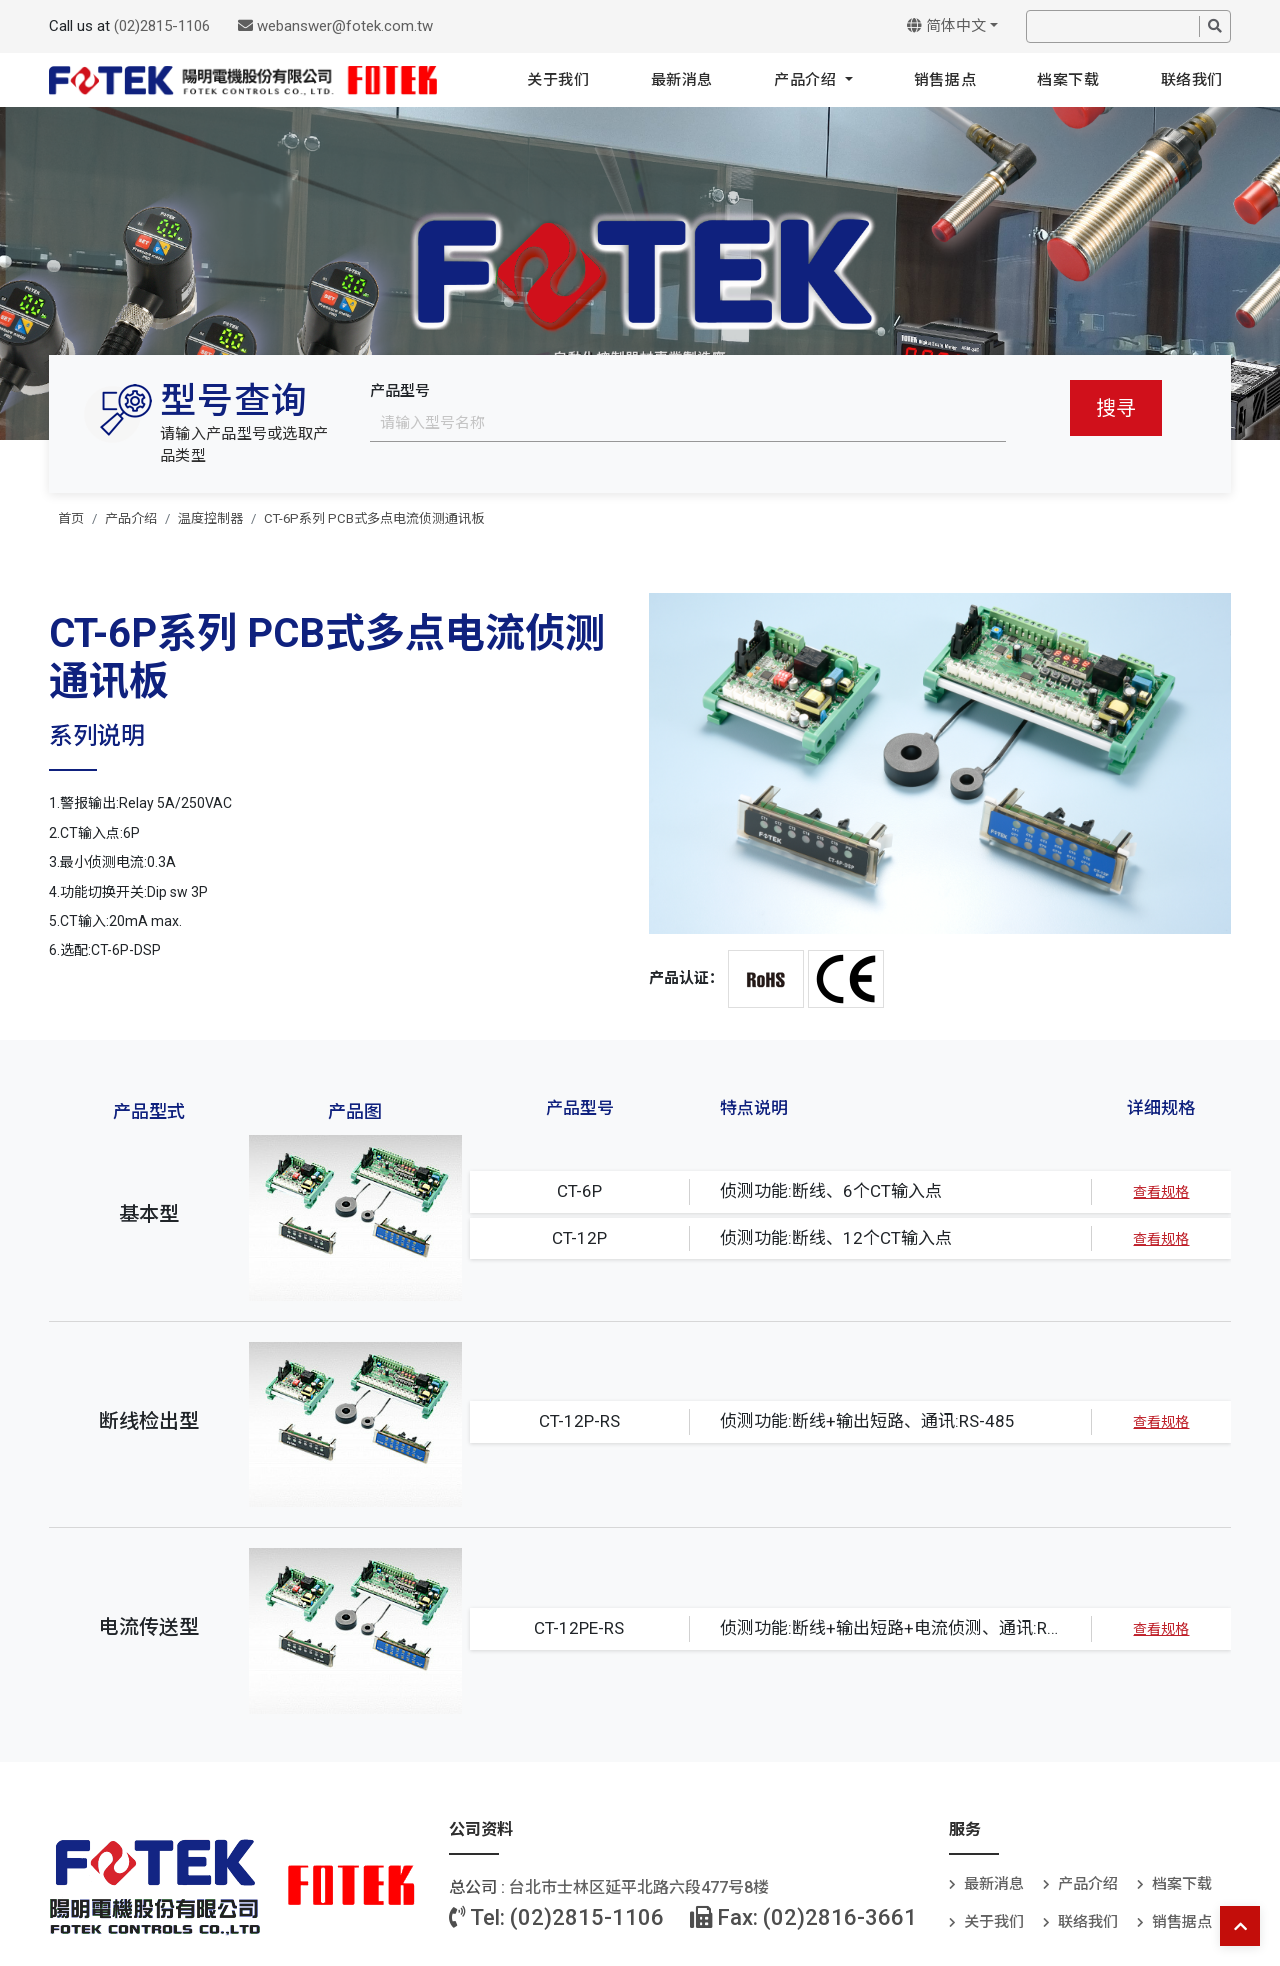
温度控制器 (210, 518)
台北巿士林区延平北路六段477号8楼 (639, 1887)
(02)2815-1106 (162, 26)
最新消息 (682, 80)
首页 (71, 518)
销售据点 (945, 80)
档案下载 (1068, 80)
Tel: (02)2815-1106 (556, 1917)
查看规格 (1161, 1192)
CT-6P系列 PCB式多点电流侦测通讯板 (374, 518)
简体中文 (946, 26)
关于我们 (558, 80)
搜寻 (1116, 408)
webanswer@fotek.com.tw (335, 26)
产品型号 (400, 391)
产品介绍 (807, 80)
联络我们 (1192, 80)
